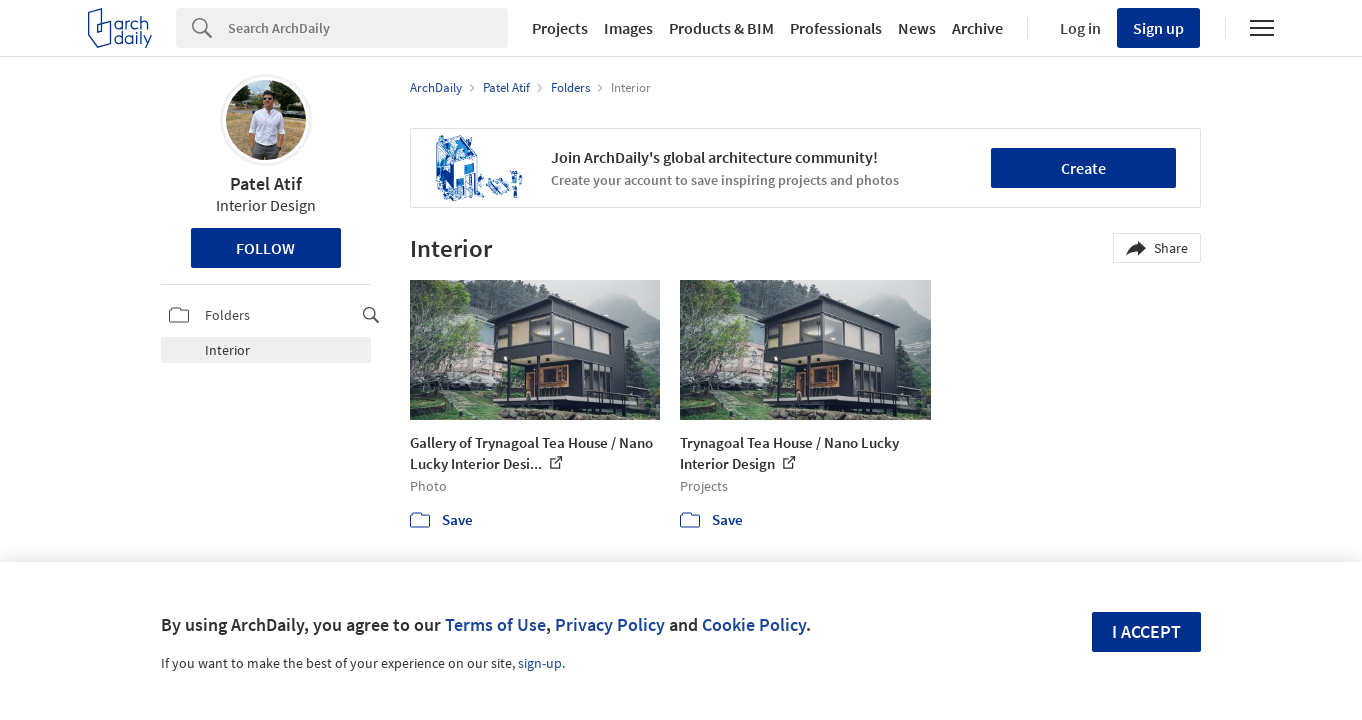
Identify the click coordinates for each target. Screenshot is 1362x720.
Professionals (836, 28)
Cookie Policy (754, 624)
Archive (977, 28)
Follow (265, 248)
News (917, 28)
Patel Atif (266, 183)
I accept (1146, 631)
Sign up (1158, 28)
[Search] (368, 28)
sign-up (540, 663)
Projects (560, 28)
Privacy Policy (610, 624)
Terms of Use (495, 624)
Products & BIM (721, 28)
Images (628, 28)
